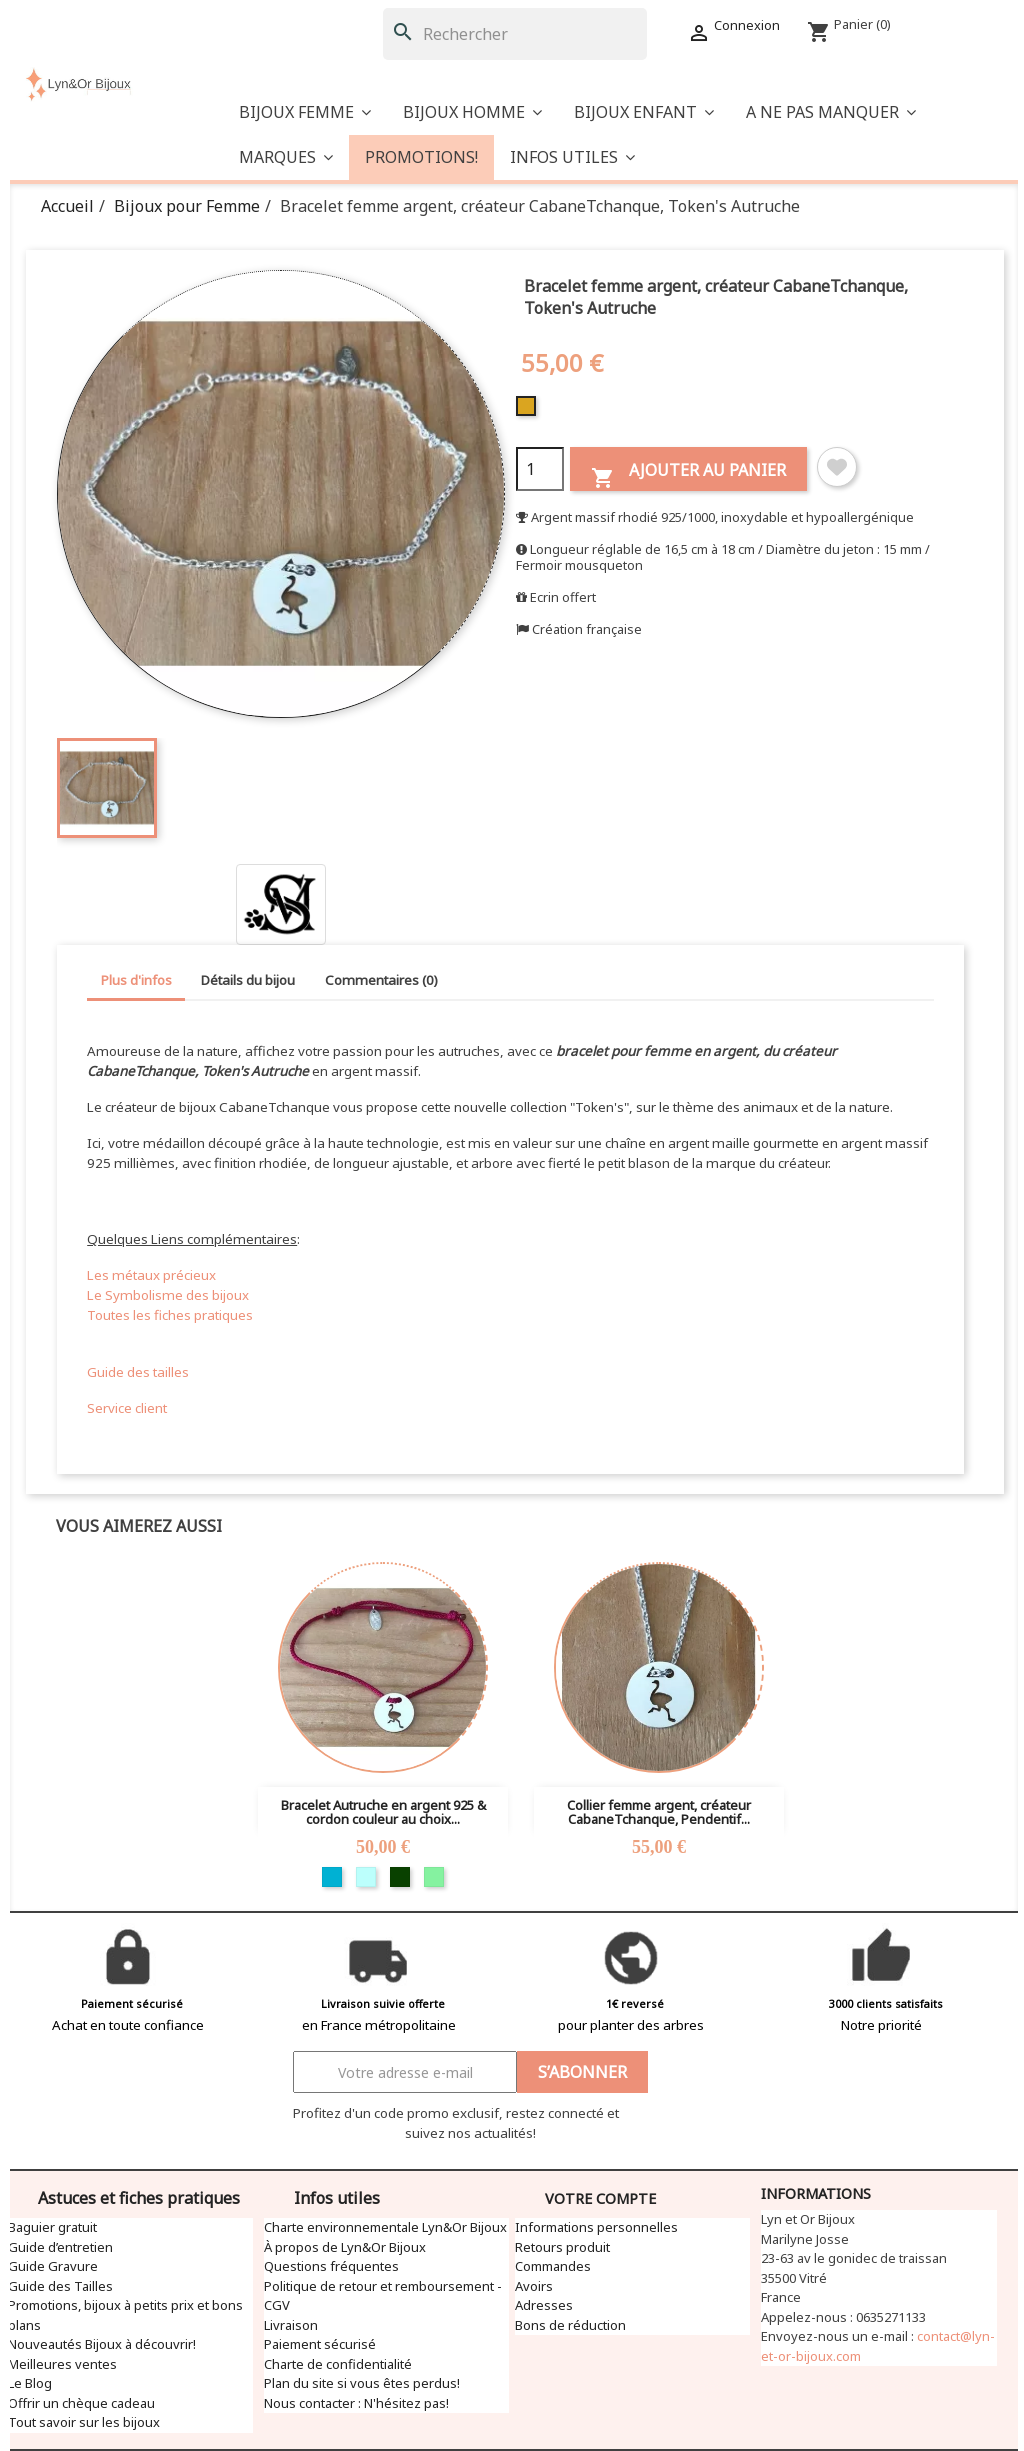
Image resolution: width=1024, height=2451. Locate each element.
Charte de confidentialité (338, 2364)
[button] (831, 112)
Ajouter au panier (688, 474)
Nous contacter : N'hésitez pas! (356, 2403)
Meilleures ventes (62, 2364)
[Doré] (528, 411)
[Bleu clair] (366, 1877)
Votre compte (600, 2198)
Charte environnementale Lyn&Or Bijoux (385, 2227)
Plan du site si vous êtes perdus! (362, 2383)
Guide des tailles (138, 1372)
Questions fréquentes (331, 2266)
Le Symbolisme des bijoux (168, 1295)
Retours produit (562, 2247)
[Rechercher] (515, 34)
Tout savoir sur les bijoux (84, 2422)
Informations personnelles (596, 2227)
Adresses (544, 2305)
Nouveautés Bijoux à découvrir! (102, 2344)
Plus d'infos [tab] (136, 980)
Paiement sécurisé (320, 2344)
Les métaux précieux (151, 1275)
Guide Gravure (53, 2266)
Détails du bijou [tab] (248, 980)
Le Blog (30, 2383)
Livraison (291, 2325)
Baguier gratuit (52, 2227)
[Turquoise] (332, 1877)
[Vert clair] (434, 1877)
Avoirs (534, 2286)
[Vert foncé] (400, 1877)
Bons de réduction (570, 2325)
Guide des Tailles (60, 2286)
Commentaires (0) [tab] (381, 980)
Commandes (553, 2266)
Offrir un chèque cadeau (81, 2403)
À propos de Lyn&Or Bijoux (345, 2247)
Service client (127, 1408)
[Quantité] (540, 469)
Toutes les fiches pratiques (170, 1315)
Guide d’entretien (60, 2247)
